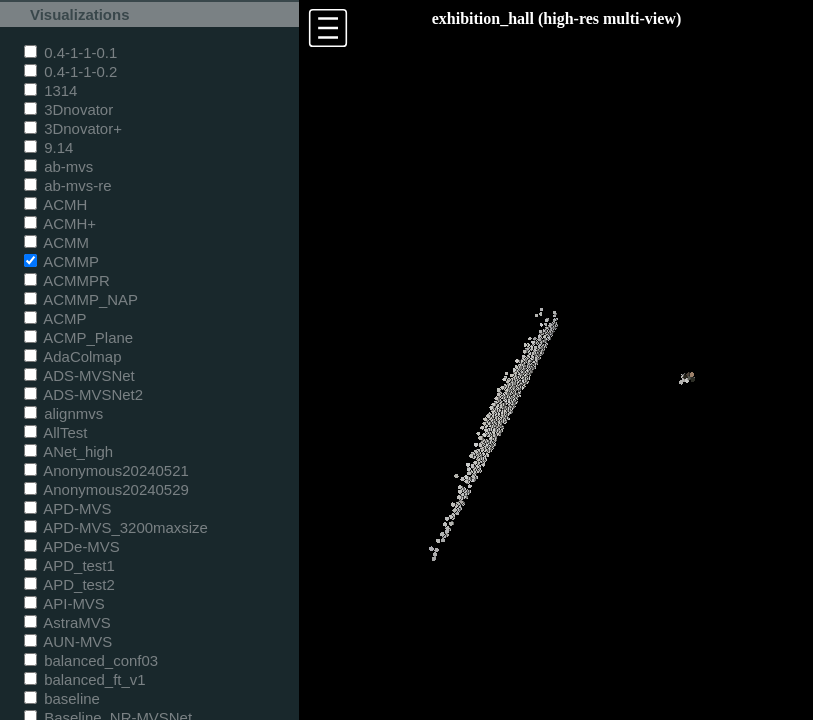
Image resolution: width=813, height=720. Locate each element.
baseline (62, 698)
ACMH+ (60, 223)
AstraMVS (67, 622)
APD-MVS (67, 508)
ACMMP (61, 261)
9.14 (48, 147)
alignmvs (63, 413)
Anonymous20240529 (106, 489)
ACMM (56, 242)
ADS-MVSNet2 (83, 394)
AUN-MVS (68, 641)
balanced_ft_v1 (85, 679)
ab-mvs (58, 166)
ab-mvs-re (67, 185)
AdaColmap (72, 356)
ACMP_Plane (78, 337)
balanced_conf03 (91, 660)
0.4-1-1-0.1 (70, 52)
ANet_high (68, 451)
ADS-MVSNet (79, 375)
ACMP (55, 318)
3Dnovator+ (73, 128)
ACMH (55, 204)
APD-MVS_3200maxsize (116, 527)
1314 (50, 90)
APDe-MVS (72, 546)
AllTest (55, 432)
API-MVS (64, 603)
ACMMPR (67, 280)
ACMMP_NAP (81, 299)
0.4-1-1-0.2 (70, 71)
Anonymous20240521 (106, 470)
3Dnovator (68, 109)
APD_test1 (69, 565)
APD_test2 (69, 584)
